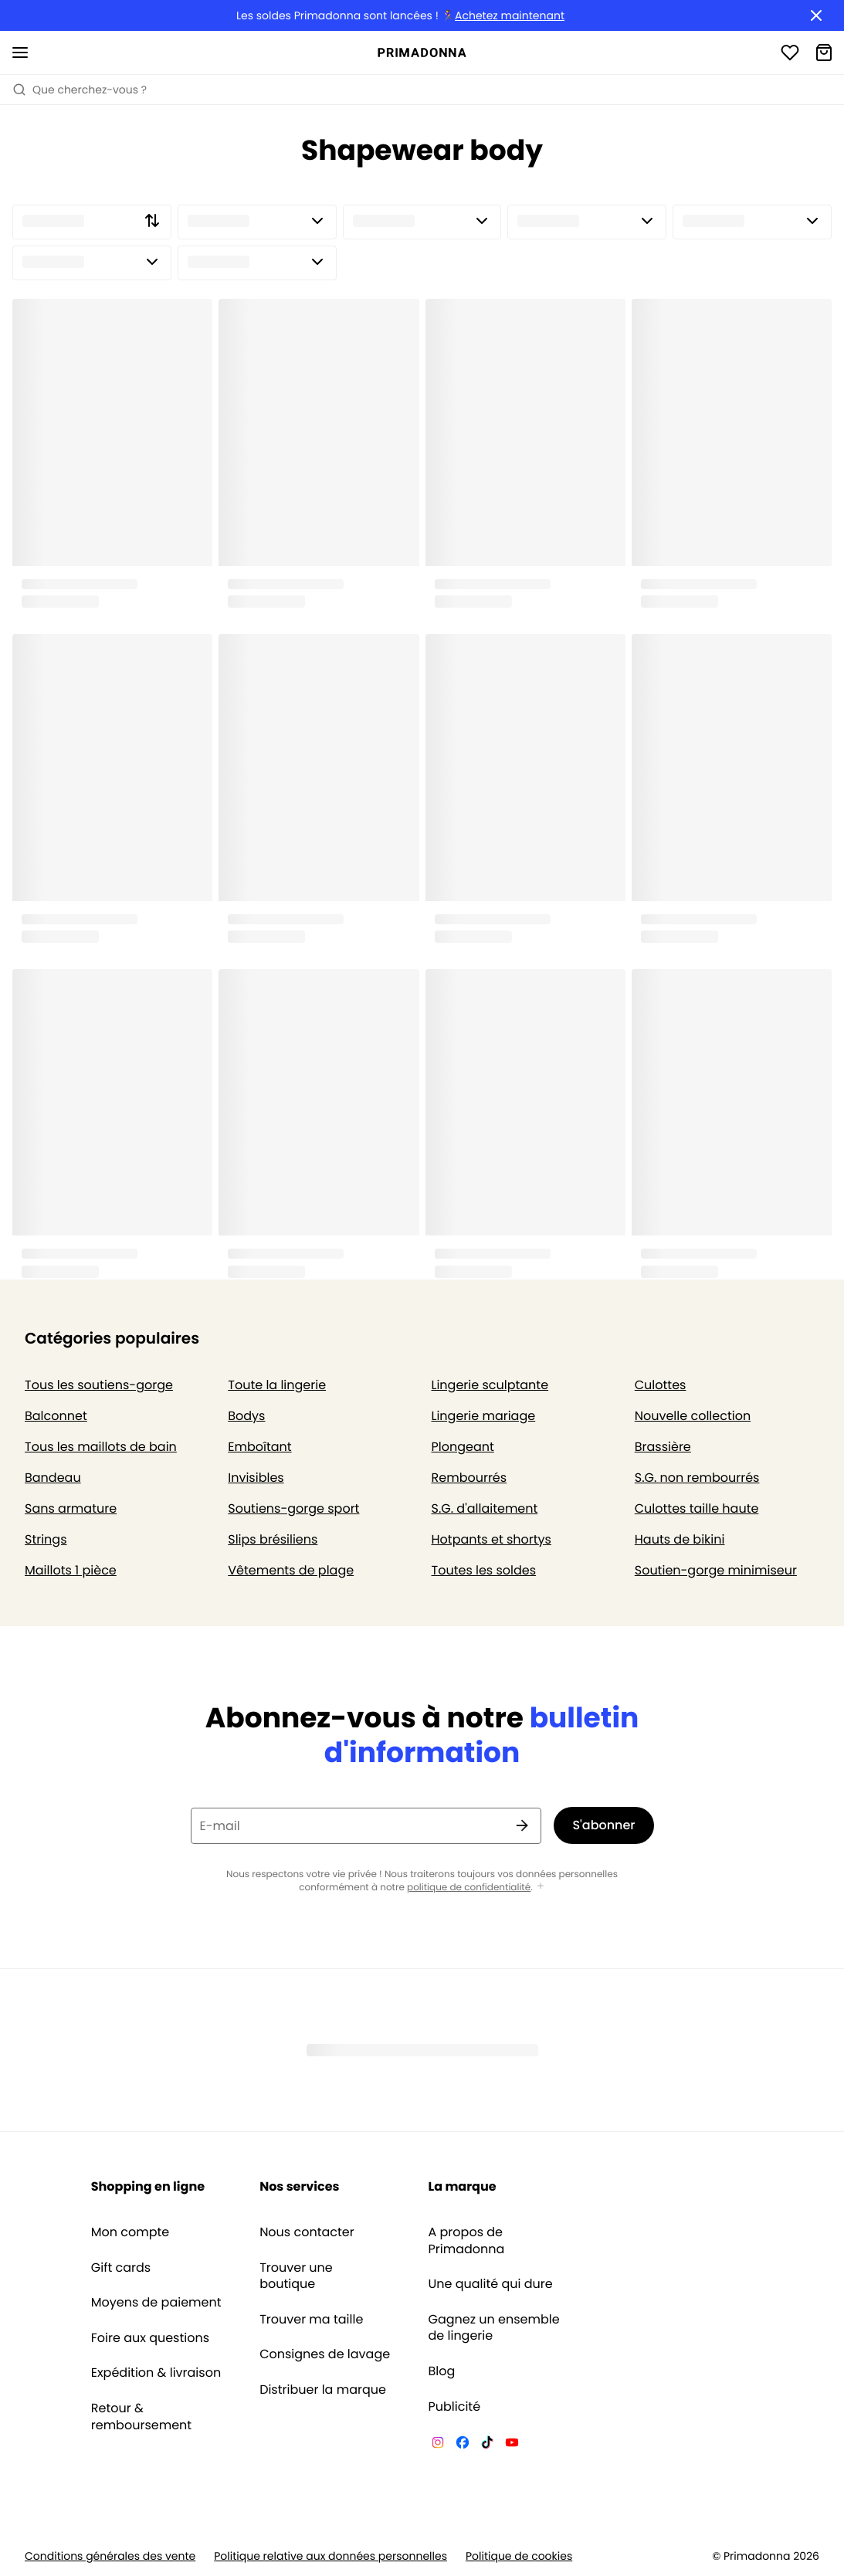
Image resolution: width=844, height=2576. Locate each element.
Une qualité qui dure (491, 2284)
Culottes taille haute (697, 1508)
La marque (463, 2186)
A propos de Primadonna (467, 2240)
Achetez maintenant (509, 15)
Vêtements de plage (291, 1570)
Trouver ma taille (311, 2319)
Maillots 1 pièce (71, 1570)
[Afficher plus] (540, 1887)
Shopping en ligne (148, 2186)
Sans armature (71, 1508)
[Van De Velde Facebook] (462, 2444)
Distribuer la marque (322, 2389)
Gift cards (121, 2267)
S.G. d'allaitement (485, 1508)
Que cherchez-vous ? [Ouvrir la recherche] (79, 89)
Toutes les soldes (484, 1570)
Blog (442, 2371)
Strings (46, 1539)
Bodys (246, 1416)
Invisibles (255, 1477)
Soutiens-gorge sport (293, 1508)
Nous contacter (306, 2232)
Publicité (455, 2406)
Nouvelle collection (693, 1416)
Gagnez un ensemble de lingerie (494, 2327)
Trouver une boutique (296, 2276)
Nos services (299, 2186)
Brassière (663, 1447)
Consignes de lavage (324, 2354)
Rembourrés (469, 1477)
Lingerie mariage (484, 1416)
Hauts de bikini (680, 1539)
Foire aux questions (150, 2338)
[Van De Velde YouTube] (512, 2444)
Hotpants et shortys (491, 1539)
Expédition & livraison (156, 2372)
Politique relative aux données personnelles (330, 2556)
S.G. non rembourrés (697, 1477)
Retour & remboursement (141, 2416)
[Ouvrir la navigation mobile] (20, 52)
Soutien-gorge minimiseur (716, 1570)
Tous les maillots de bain (101, 1447)
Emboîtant (259, 1447)
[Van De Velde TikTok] (487, 2444)
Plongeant (463, 1447)
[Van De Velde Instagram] (438, 2444)
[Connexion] (790, 52)
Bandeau (53, 1477)
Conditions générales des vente (110, 2556)
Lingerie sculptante (490, 1385)
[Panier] (824, 52)
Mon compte (130, 2232)
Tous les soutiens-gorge (99, 1385)
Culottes (660, 1385)
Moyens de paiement (156, 2302)
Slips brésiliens (272, 1539)
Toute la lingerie (277, 1385)
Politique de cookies (519, 2556)
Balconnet (56, 1416)
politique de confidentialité (468, 1887)
